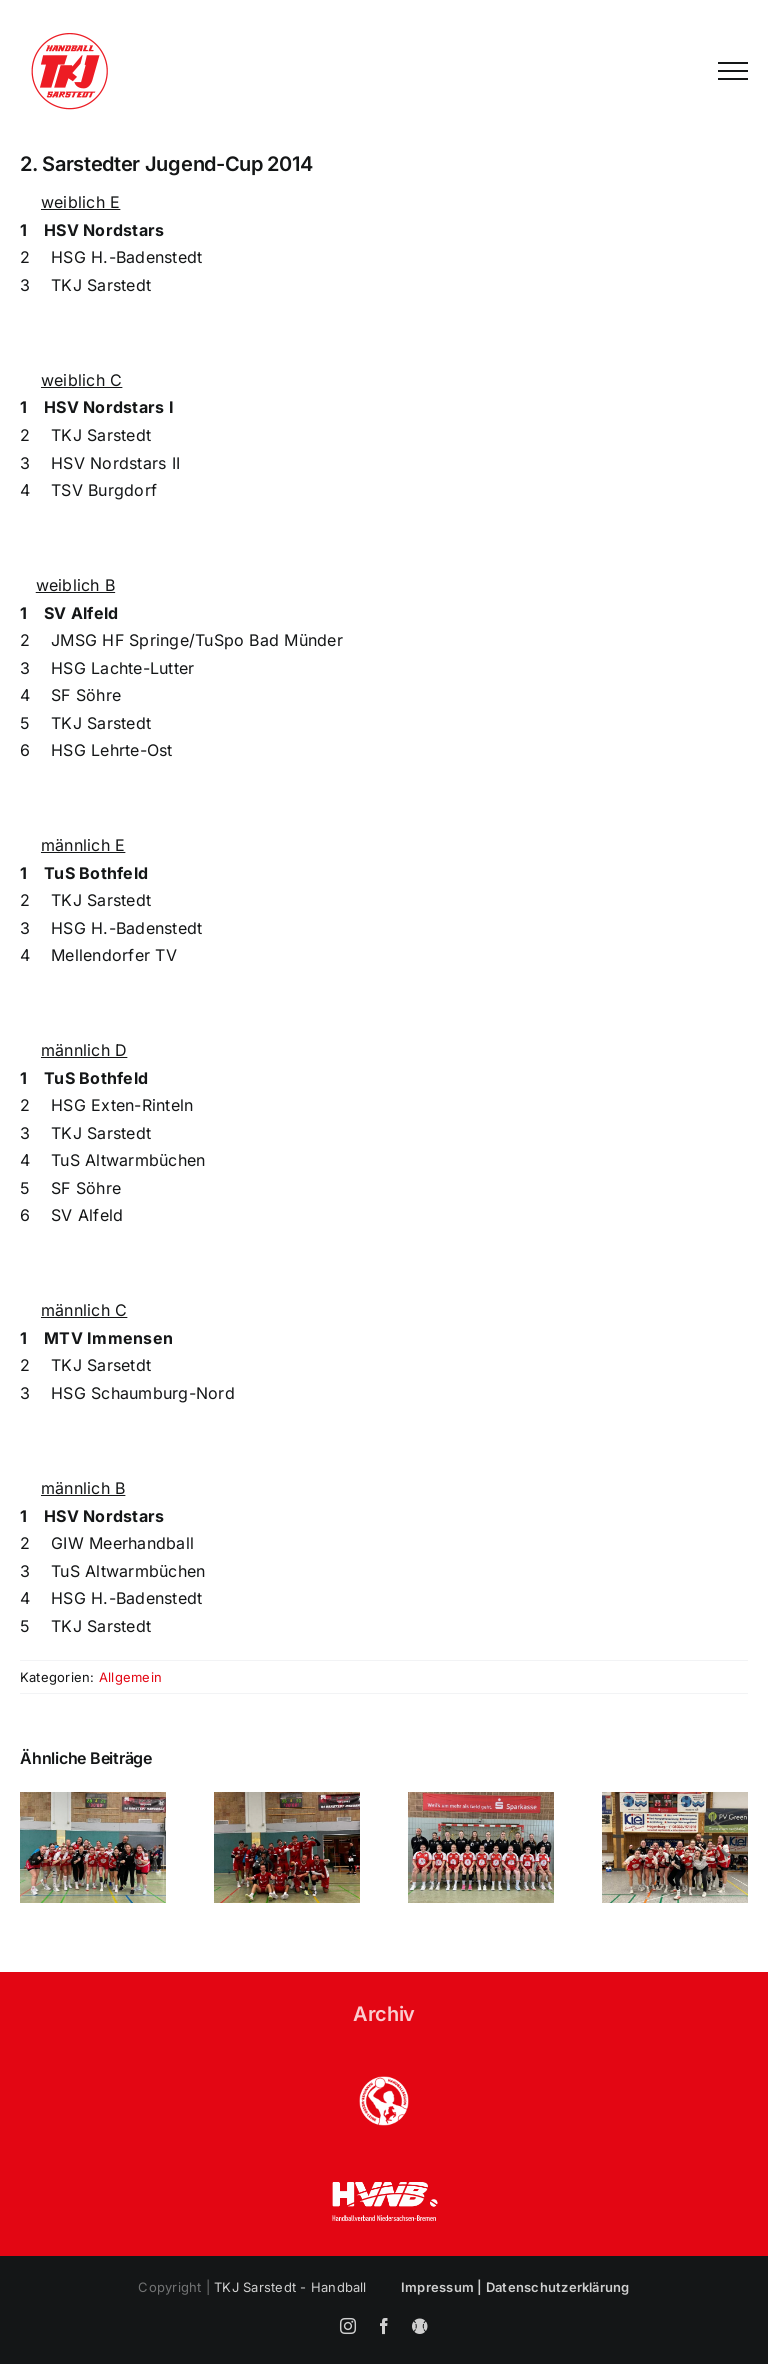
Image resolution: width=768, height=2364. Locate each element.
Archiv (384, 2014)
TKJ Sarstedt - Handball (290, 2287)
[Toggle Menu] (733, 71)
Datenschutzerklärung (558, 2287)
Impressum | (443, 2287)
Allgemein (130, 1677)
